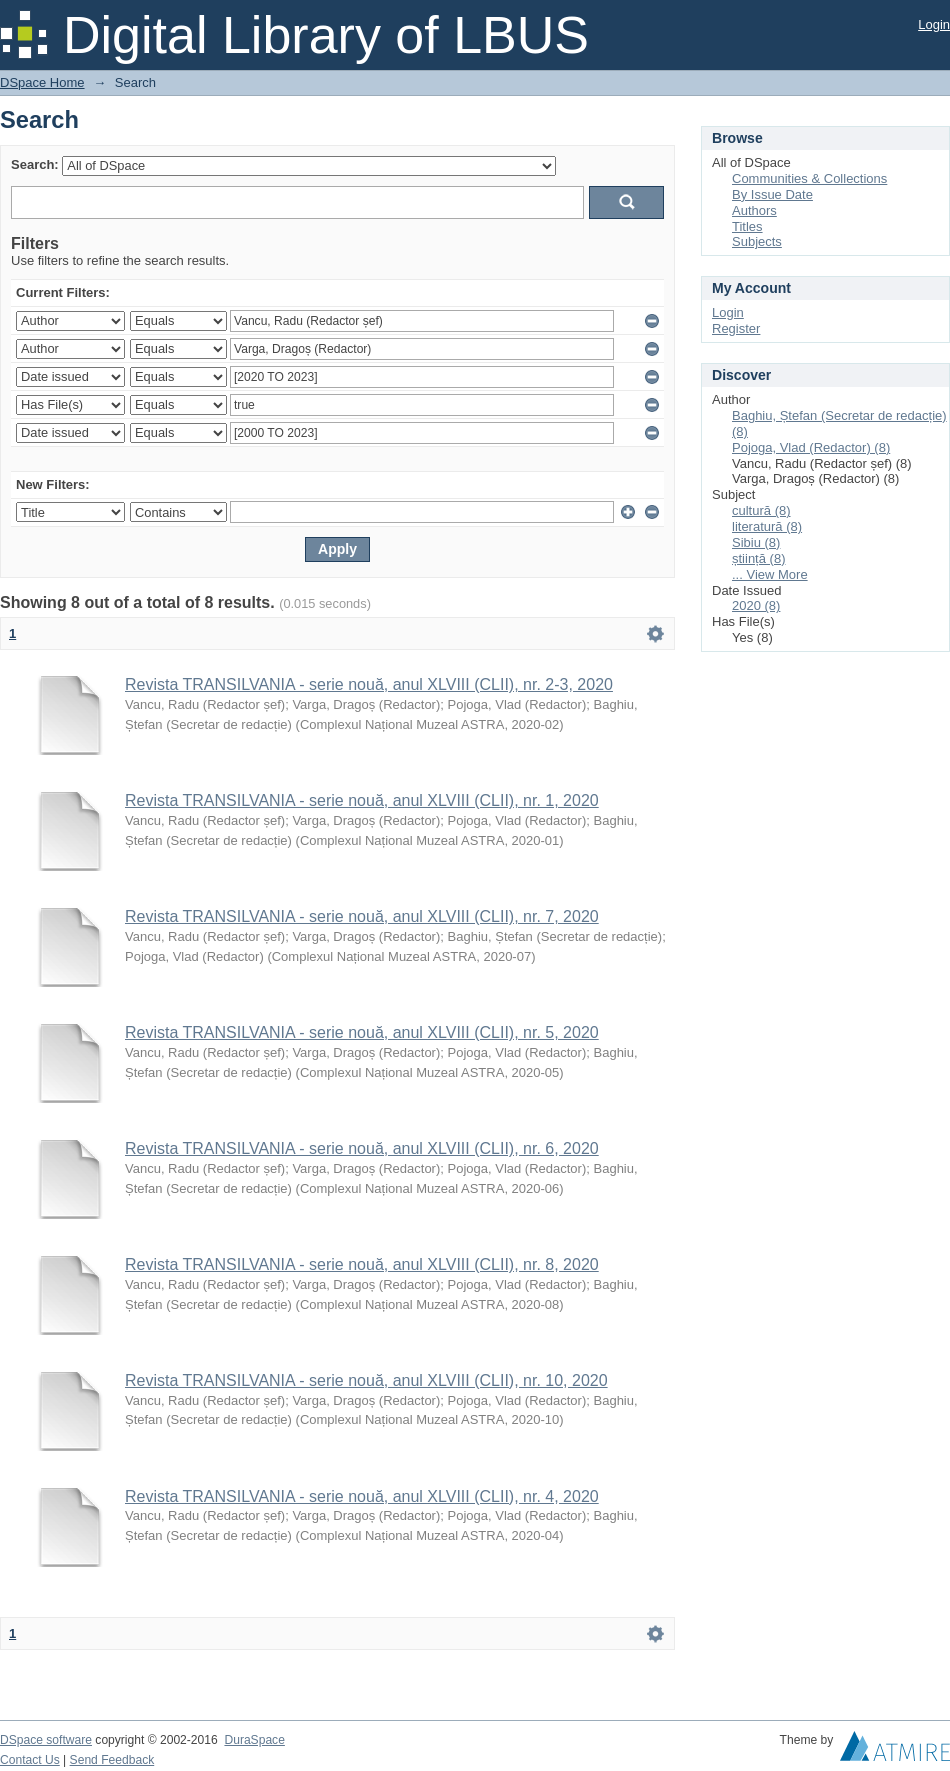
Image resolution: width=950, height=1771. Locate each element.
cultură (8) (761, 510)
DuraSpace (254, 1740)
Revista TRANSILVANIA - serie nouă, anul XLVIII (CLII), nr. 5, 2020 (362, 1032)
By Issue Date (772, 194)
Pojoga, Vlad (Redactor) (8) (811, 447)
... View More (770, 574)
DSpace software (46, 1740)
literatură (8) (767, 526)
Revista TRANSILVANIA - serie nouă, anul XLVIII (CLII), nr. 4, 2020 (362, 1496)
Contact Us (30, 1760)
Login (934, 24)
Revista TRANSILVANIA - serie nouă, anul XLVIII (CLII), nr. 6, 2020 (362, 1148)
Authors (754, 210)
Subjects (757, 241)
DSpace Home (42, 82)
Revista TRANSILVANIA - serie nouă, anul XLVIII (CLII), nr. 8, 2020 (362, 1264)
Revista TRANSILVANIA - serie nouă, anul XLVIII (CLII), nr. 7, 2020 (362, 916)
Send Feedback (112, 1760)
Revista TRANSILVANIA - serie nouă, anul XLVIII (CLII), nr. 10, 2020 (366, 1380)
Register (736, 328)
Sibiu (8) (756, 542)
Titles (747, 226)
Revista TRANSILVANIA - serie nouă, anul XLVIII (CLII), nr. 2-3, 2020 (369, 684)
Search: (35, 164)
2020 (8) (756, 605)
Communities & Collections (809, 178)
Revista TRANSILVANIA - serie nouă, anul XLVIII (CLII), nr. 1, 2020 (362, 800)
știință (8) (758, 558)
